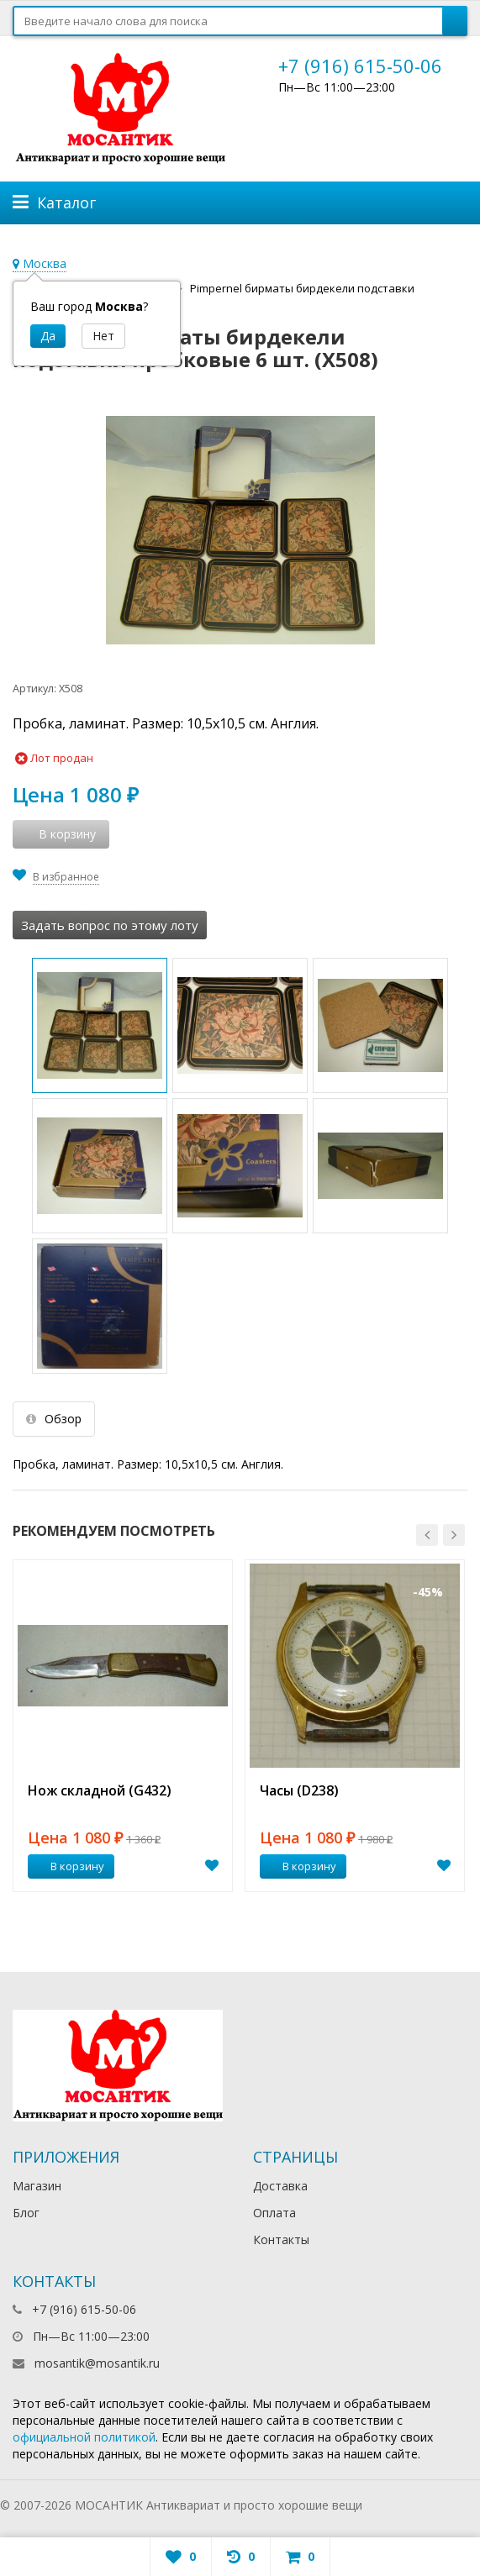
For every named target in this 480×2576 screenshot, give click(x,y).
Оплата (274, 2213)
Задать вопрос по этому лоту (109, 925)
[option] (123, 1725)
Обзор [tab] (54, 1419)
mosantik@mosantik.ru (97, 2363)
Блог (26, 2213)
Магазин (37, 2186)
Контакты (281, 2239)
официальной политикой (84, 2437)
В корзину (68, 1866)
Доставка (280, 2186)
